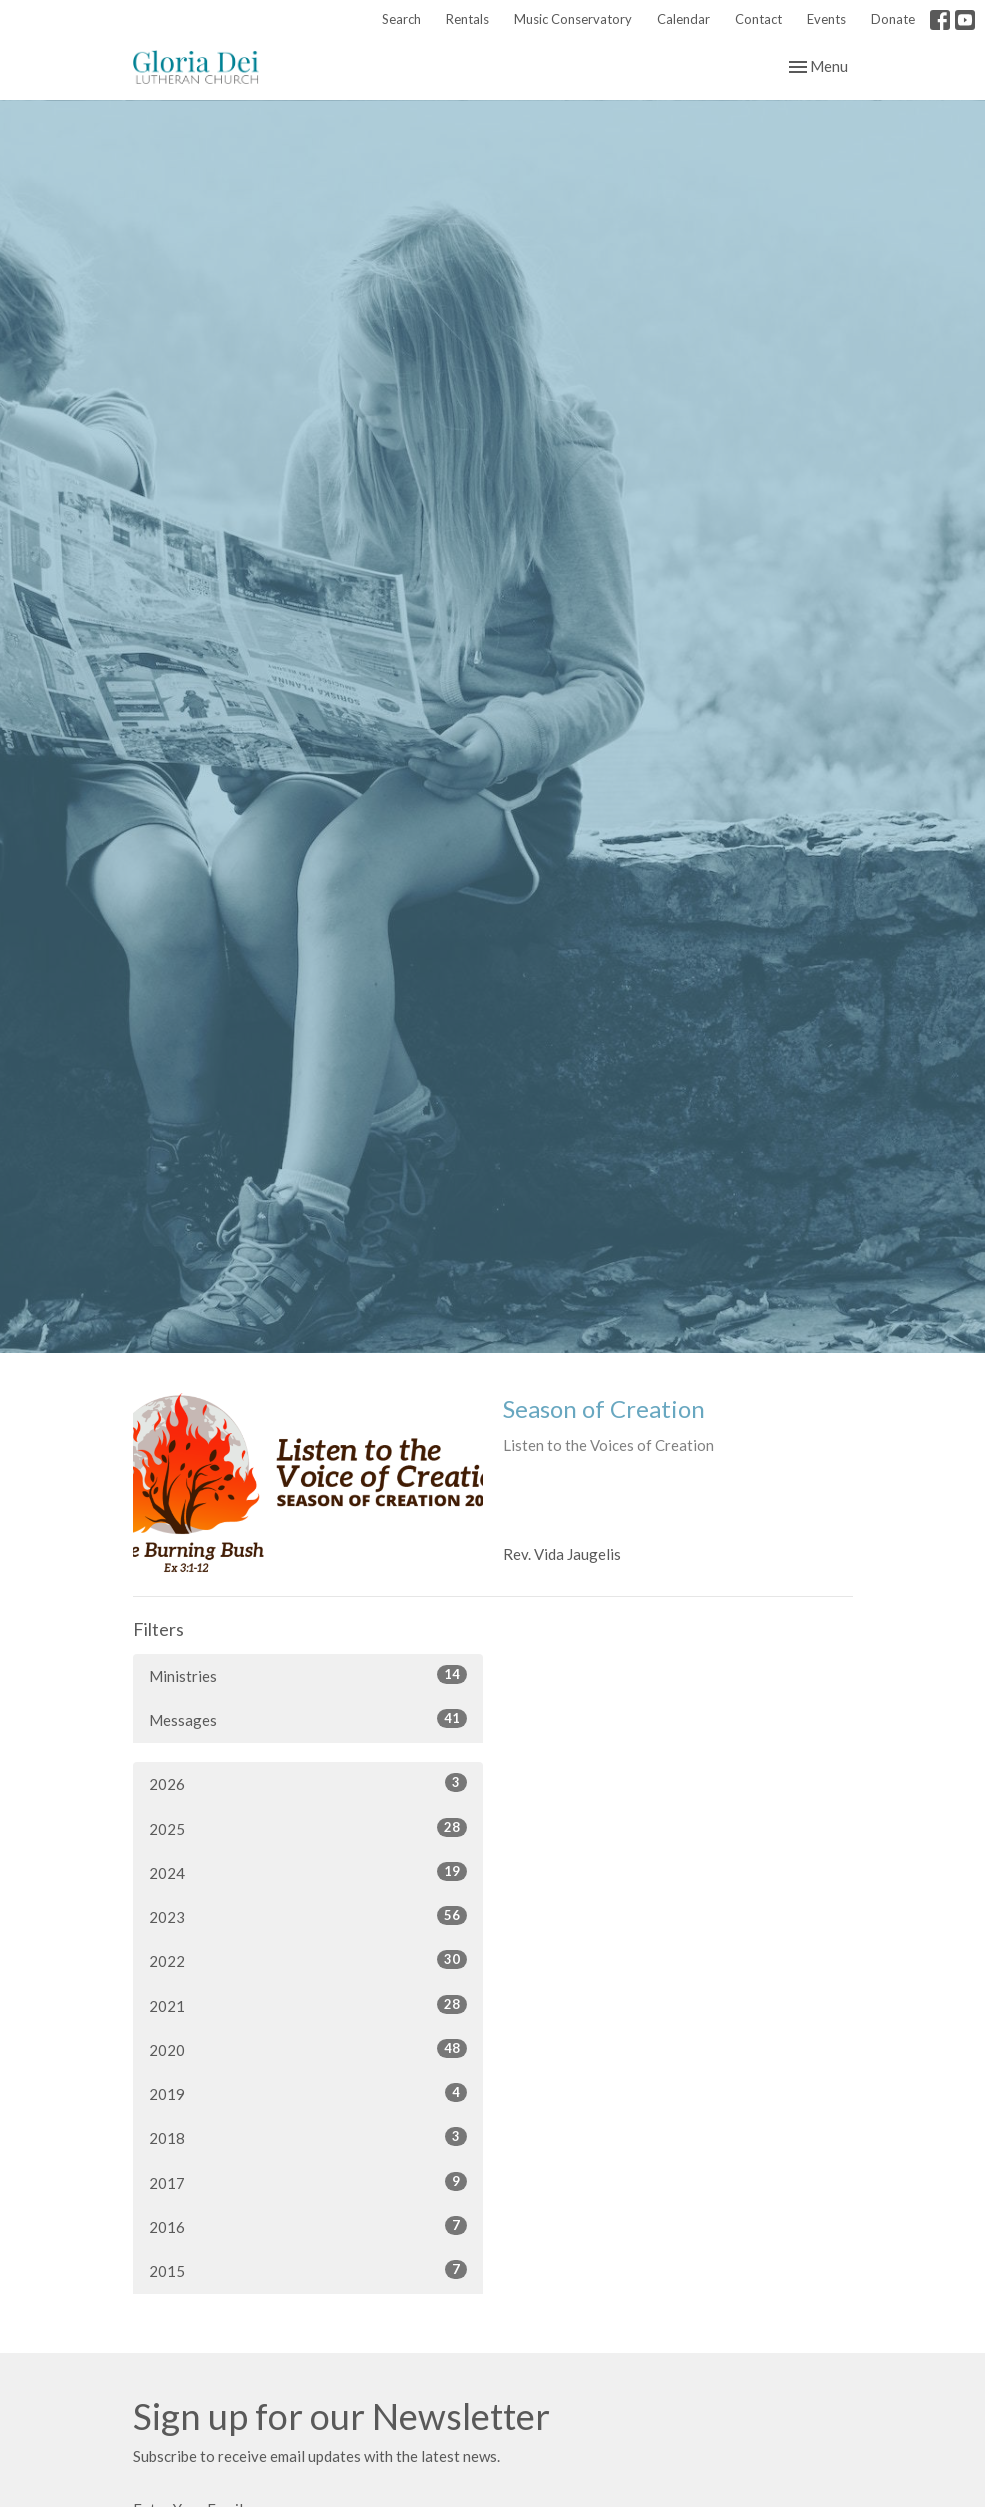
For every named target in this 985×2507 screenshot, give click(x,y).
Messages (308, 1719)
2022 (308, 1960)
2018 (308, 2137)
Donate (893, 19)
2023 (308, 1916)
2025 (308, 1828)
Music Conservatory (573, 19)
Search (401, 19)
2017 (308, 2182)
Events (826, 19)
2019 (308, 2093)
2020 (308, 2049)
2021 (308, 2005)
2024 (308, 1872)
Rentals (467, 19)
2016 (308, 2226)
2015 (308, 2270)
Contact (758, 19)
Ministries (308, 1675)
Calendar (683, 19)
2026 (308, 1783)
